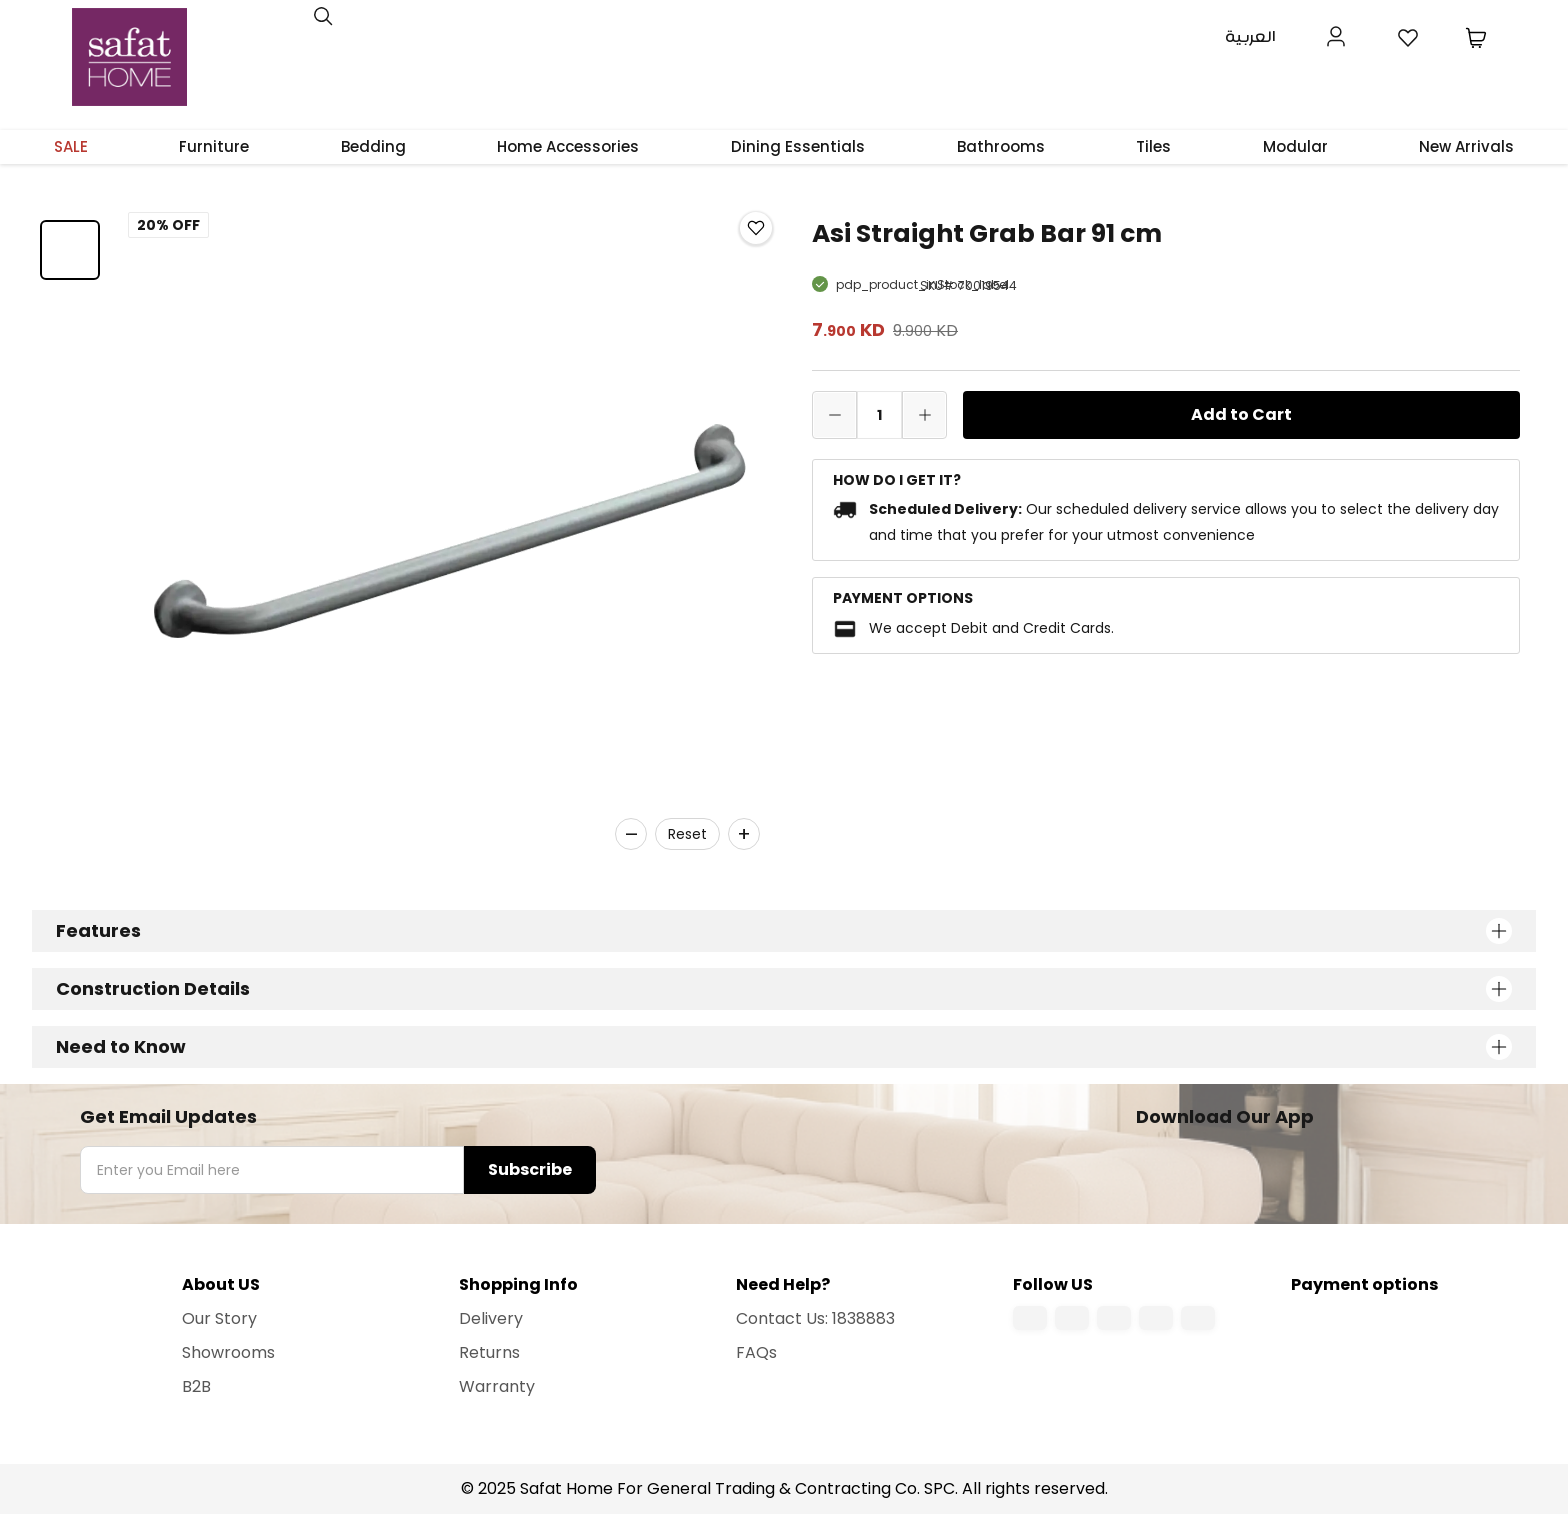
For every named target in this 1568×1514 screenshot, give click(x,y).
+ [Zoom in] (744, 834)
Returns (489, 1352)
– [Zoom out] (631, 834)
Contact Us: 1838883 (815, 1318)
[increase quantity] (924, 415)
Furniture (214, 146)
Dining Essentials (798, 146)
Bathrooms (1001, 146)
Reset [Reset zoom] (687, 834)
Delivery (491, 1318)
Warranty (497, 1386)
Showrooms (228, 1352)
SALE (71, 146)
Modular (1295, 146)
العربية (1250, 37)
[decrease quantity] (834, 415)
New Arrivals (1466, 146)
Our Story (219, 1318)
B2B (196, 1386)
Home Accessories (568, 146)
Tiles (1153, 146)
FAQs (756, 1352)
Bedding (373, 146)
